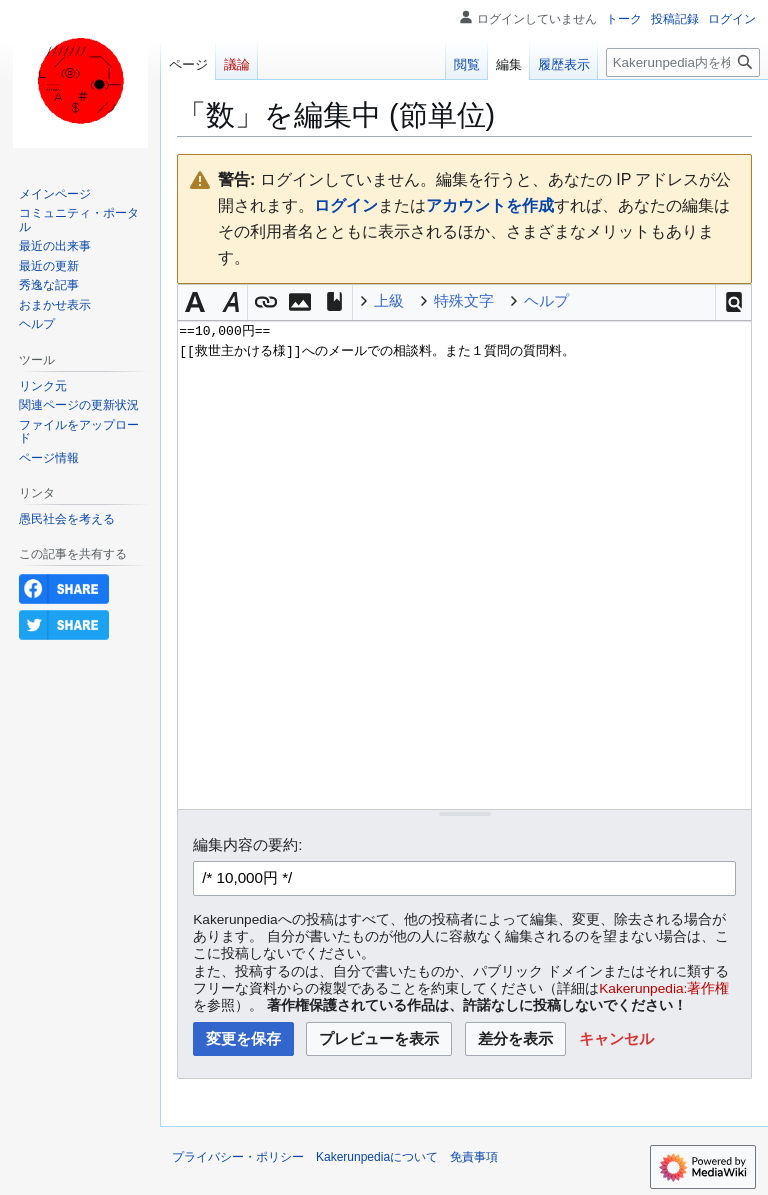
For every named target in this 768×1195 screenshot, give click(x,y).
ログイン (346, 205)
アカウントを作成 (490, 205)
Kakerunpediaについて (377, 1157)
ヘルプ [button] (546, 300)
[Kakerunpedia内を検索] (683, 62)
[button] (733, 302)
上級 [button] (389, 300)
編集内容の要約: (247, 844)
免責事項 (474, 1157)
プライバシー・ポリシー (238, 1157)
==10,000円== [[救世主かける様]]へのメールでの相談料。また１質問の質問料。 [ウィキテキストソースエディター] (464, 564)
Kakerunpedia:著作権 (664, 988)
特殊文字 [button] (464, 300)
